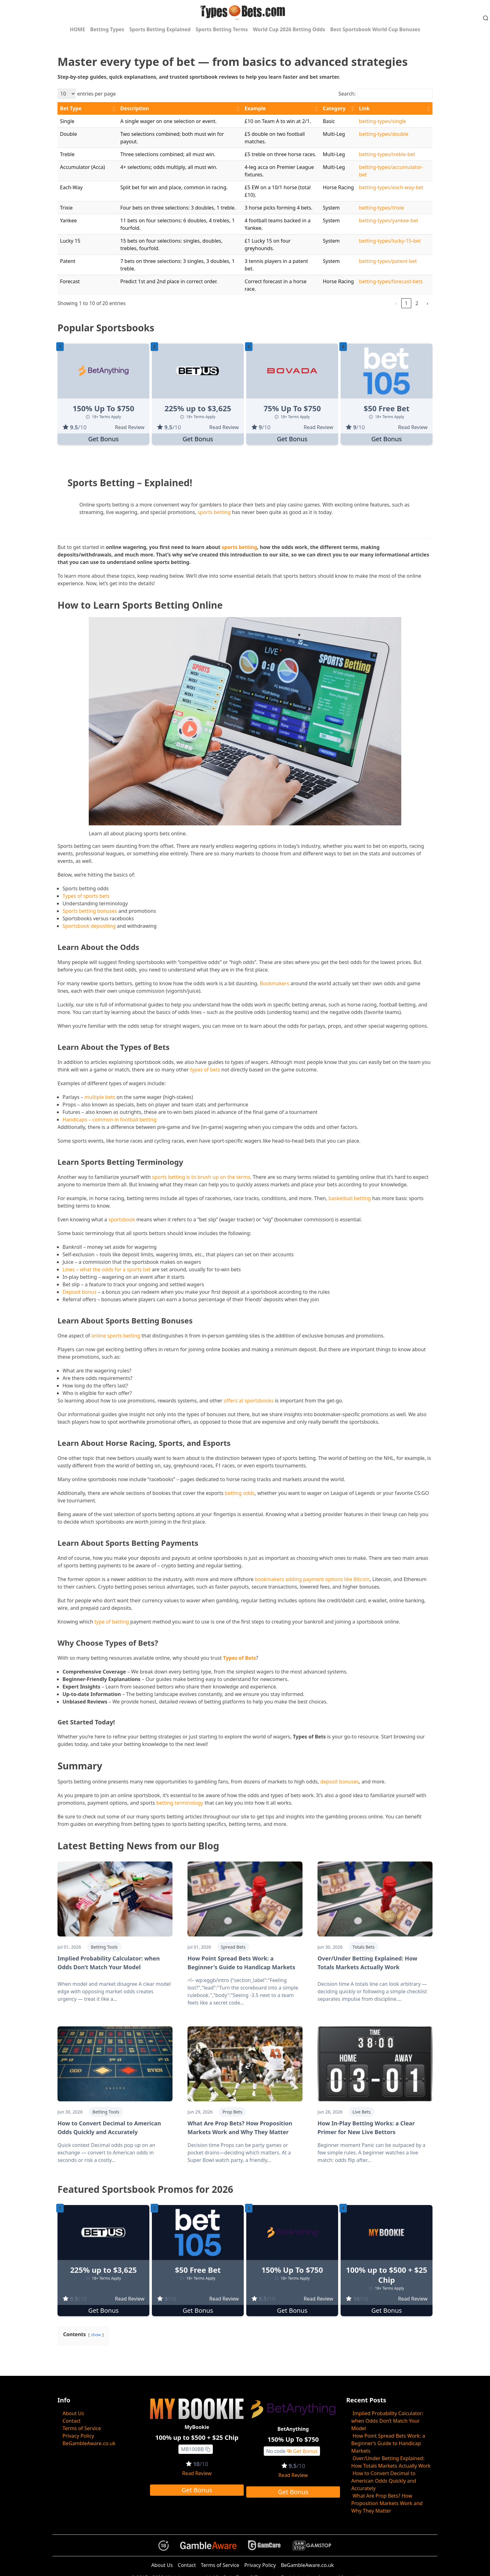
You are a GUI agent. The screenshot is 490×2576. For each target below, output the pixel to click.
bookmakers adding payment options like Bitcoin (312, 1579)
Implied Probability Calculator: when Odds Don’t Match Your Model (387, 2421)
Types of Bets (239, 1657)
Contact (71, 2420)
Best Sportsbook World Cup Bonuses (375, 29)
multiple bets (100, 1097)
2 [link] (416, 303)
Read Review (129, 427)
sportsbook (121, 1219)
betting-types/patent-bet (388, 261)
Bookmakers (274, 983)
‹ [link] (396, 303)
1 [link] (406, 303)
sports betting (214, 512)
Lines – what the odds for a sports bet (106, 1269)
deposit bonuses (339, 1781)
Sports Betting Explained (160, 29)
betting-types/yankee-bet (388, 220)
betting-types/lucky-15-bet (390, 240)
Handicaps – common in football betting (109, 1119)
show (96, 2334)
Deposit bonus (79, 1291)
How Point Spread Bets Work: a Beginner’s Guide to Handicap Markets (388, 2443)
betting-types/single (382, 121)
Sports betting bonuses (89, 910)
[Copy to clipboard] (207, 2449)
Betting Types (107, 29)
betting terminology (179, 1802)
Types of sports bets (85, 895)
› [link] (427, 303)
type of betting (111, 1621)
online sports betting (115, 1335)
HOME (77, 29)
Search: (347, 93)
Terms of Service (81, 2428)
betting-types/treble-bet (387, 154)
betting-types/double (383, 134)
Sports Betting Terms (222, 29)
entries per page (96, 93)
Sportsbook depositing (89, 925)
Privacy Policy (78, 2435)
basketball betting (349, 1198)
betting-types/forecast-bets (391, 281)
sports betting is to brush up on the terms (201, 1177)
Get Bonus (103, 439)
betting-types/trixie (381, 207)
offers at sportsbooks (249, 1400)
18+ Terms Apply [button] (103, 416)
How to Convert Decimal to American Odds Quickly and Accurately (383, 2481)
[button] (113, 108)
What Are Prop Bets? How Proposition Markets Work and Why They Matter (386, 2503)
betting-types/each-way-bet (391, 187)
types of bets (205, 1069)
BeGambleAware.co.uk (88, 2443)
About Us (73, 2413)
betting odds (239, 1493)
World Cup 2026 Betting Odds (289, 29)
